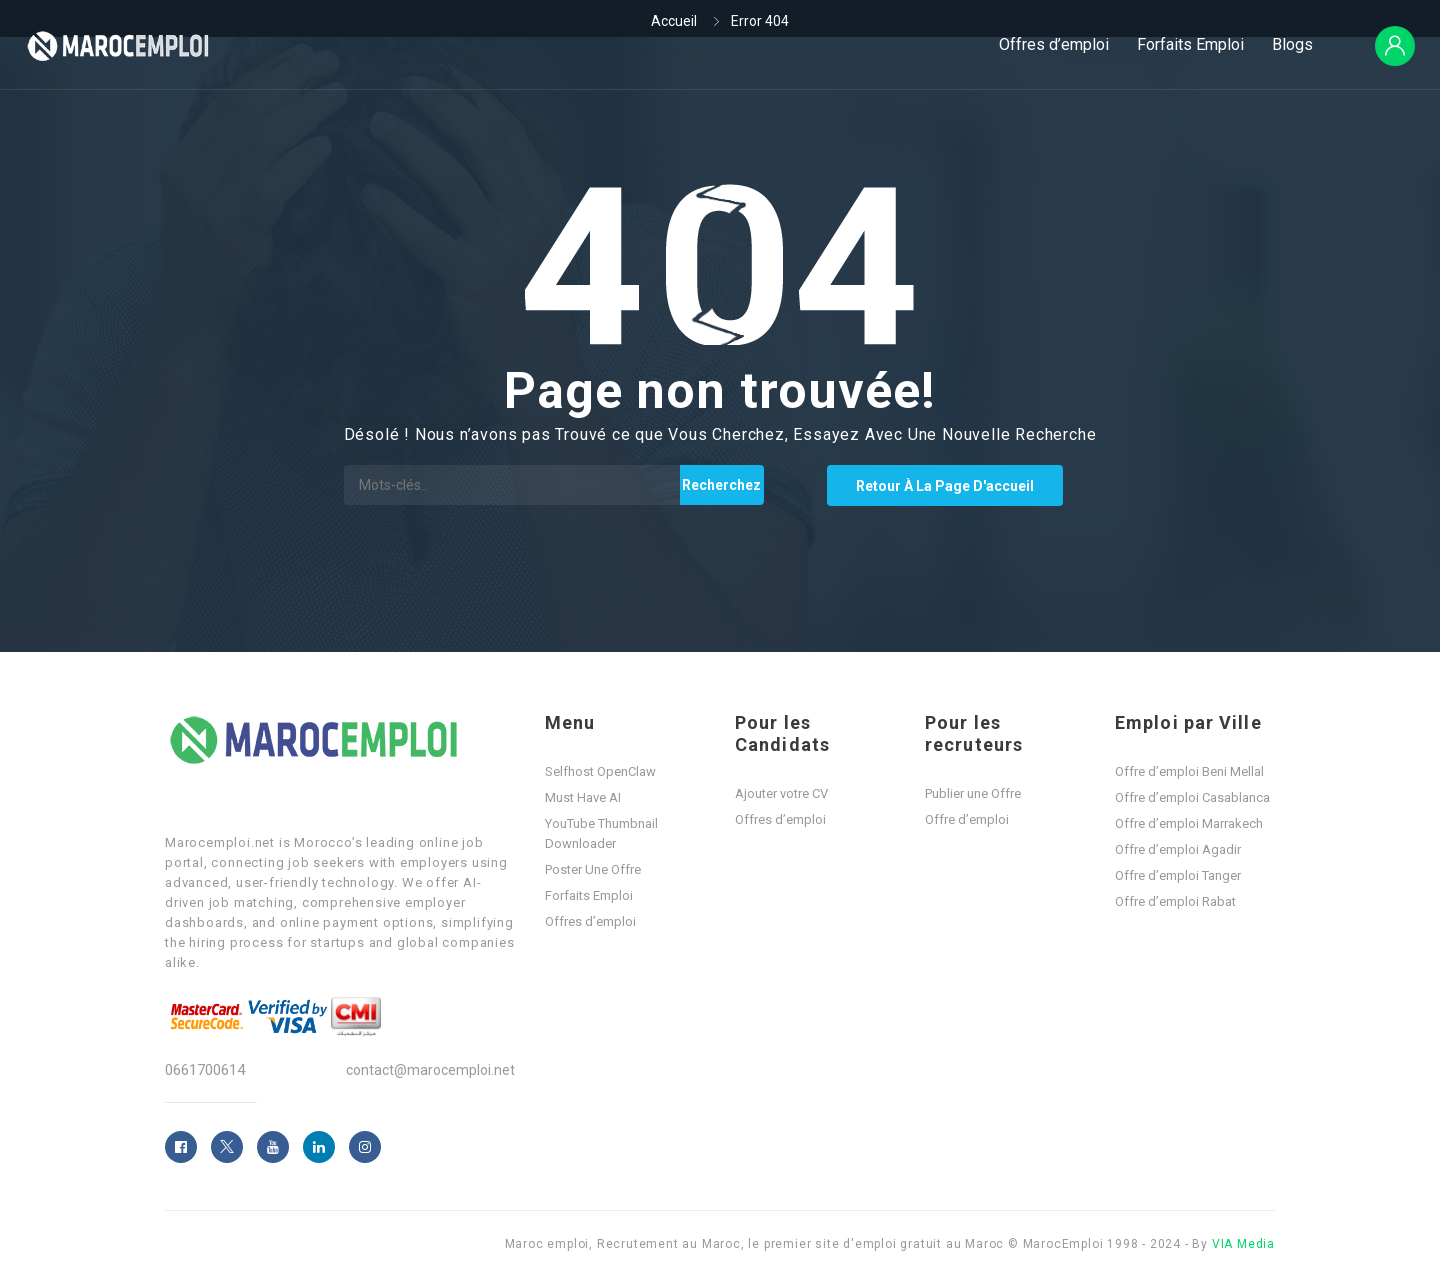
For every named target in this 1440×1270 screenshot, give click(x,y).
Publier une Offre (973, 793)
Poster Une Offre (593, 869)
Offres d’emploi (1054, 44)
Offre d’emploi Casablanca (1192, 797)
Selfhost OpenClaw (600, 771)
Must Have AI (583, 797)
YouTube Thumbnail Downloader (601, 833)
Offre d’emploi (967, 819)
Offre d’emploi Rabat (1175, 901)
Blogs (1292, 44)
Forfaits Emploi (1190, 44)
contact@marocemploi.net (430, 1070)
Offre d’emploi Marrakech (1189, 823)
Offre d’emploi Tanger (1178, 875)
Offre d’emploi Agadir (1178, 849)
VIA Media (1243, 1244)
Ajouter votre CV (781, 793)
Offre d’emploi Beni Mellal (1189, 771)
